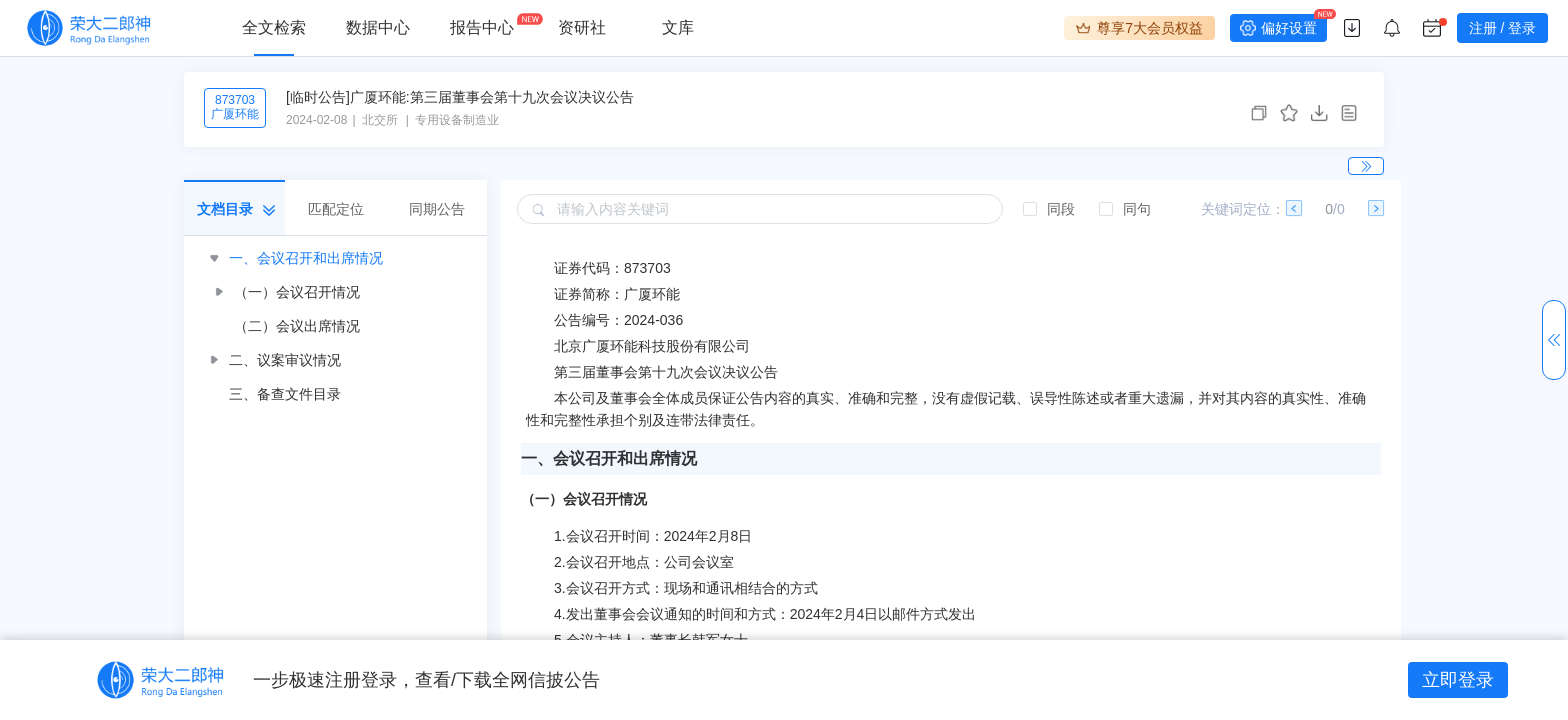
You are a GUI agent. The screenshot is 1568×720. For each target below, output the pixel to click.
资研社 (582, 27)
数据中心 (378, 27)
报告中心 (482, 27)
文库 (678, 27)
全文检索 (274, 27)
